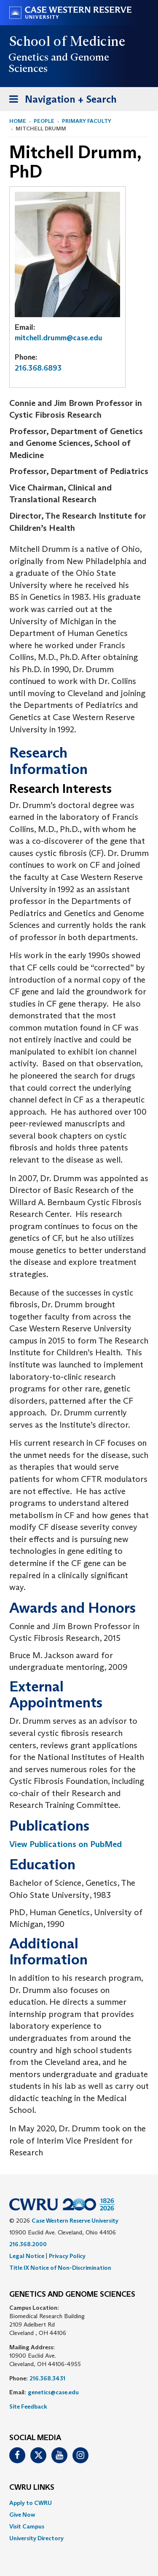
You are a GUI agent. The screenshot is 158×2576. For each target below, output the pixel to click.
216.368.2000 (28, 2244)
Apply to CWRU (30, 2503)
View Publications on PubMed (65, 1844)
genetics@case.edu (53, 2392)
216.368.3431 (47, 2378)
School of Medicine (67, 41)
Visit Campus (26, 2526)
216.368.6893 (38, 368)
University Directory (36, 2538)
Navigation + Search (60, 100)
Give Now (22, 2514)
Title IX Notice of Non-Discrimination (60, 2267)
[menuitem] (79, 2503)
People (44, 121)
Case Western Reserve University (75, 2220)
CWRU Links (31, 2487)
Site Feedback (28, 2406)
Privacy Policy (67, 2256)
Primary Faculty (86, 121)
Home (17, 121)
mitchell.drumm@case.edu (58, 337)
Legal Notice (26, 2256)
